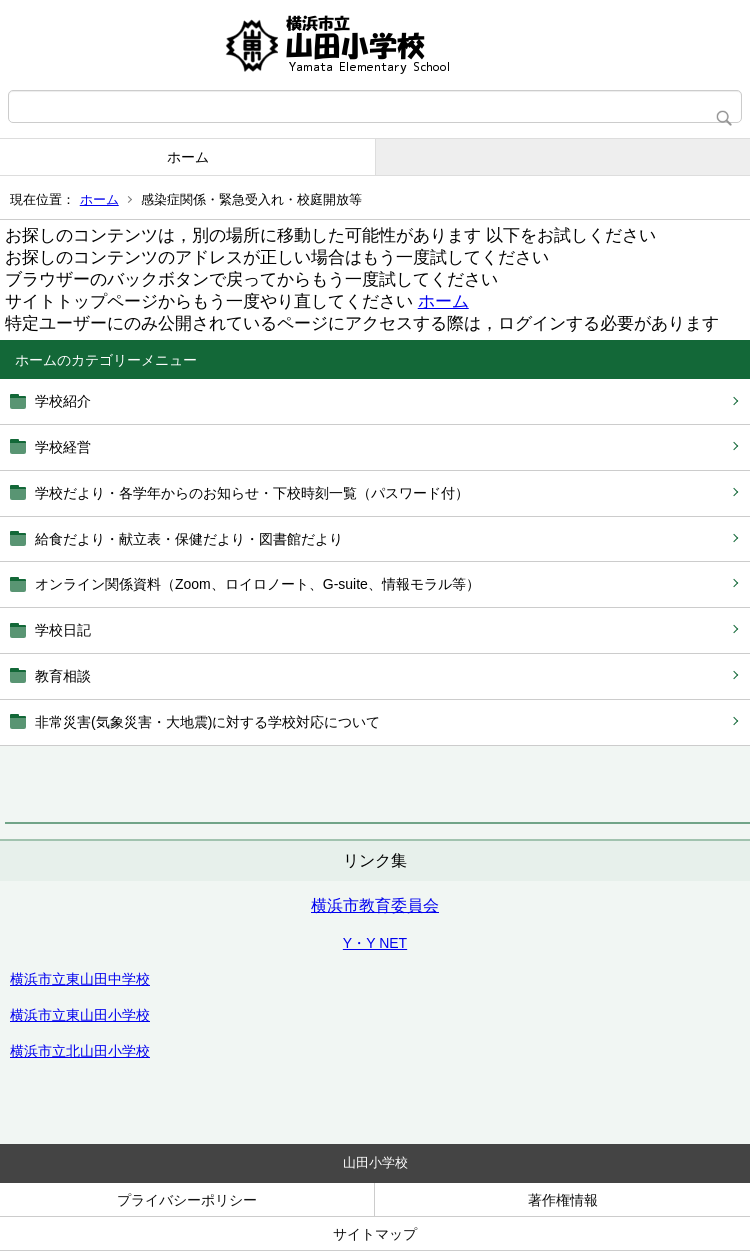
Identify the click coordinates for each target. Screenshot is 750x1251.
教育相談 (63, 676)
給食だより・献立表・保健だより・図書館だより (189, 539)
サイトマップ (375, 1234)
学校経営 (63, 447)
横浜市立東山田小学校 (80, 1015)
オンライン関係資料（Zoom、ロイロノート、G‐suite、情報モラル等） (257, 584)
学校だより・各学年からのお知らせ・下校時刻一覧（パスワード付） (252, 493)
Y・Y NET (375, 943)
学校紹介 (63, 401)
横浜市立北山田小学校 (80, 1051)
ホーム (188, 157)
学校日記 (63, 630)
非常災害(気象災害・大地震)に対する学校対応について (207, 722)
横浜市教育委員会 (375, 905)
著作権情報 (563, 1200)
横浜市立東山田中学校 (80, 979)
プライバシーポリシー (187, 1200)
